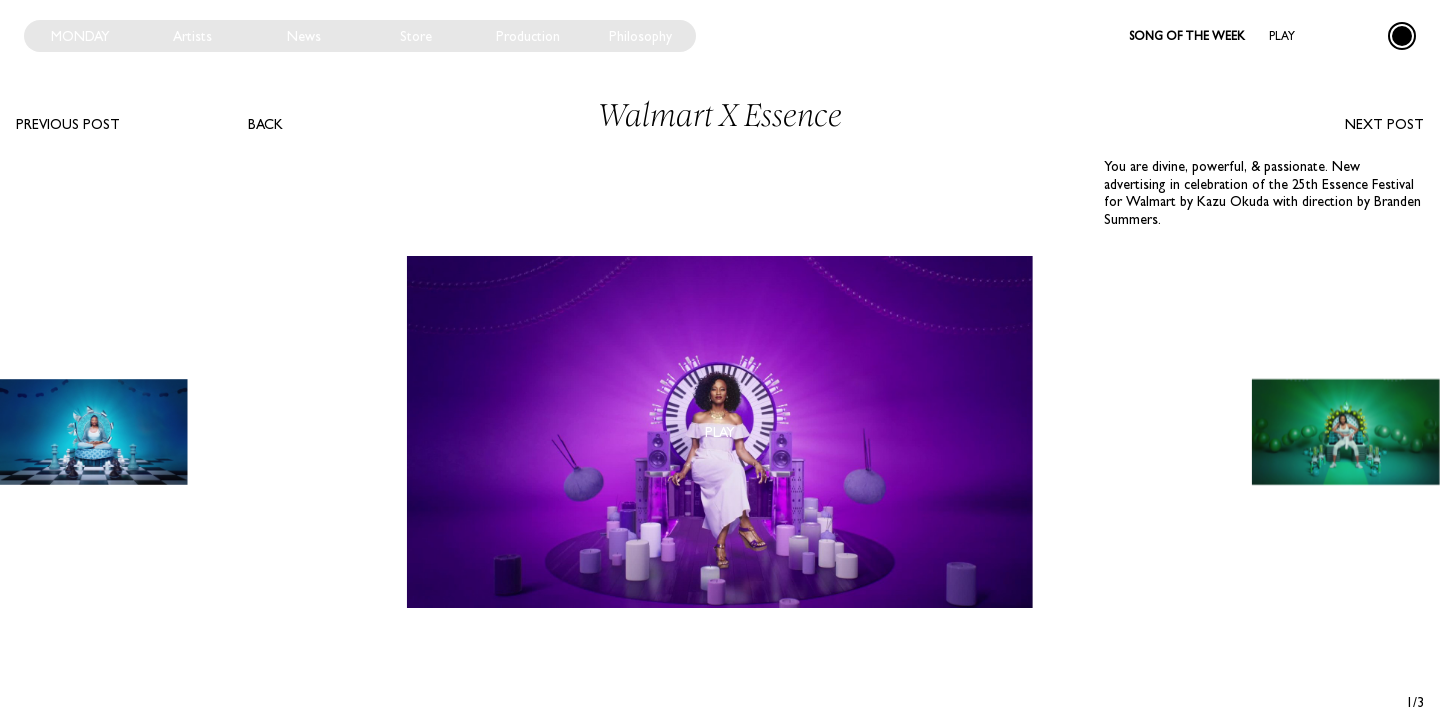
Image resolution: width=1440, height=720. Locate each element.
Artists (192, 36)
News (304, 36)
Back (265, 124)
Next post (1384, 124)
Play (1282, 36)
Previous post (68, 124)
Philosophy (640, 36)
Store (416, 36)
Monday (80, 36)
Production (528, 36)
